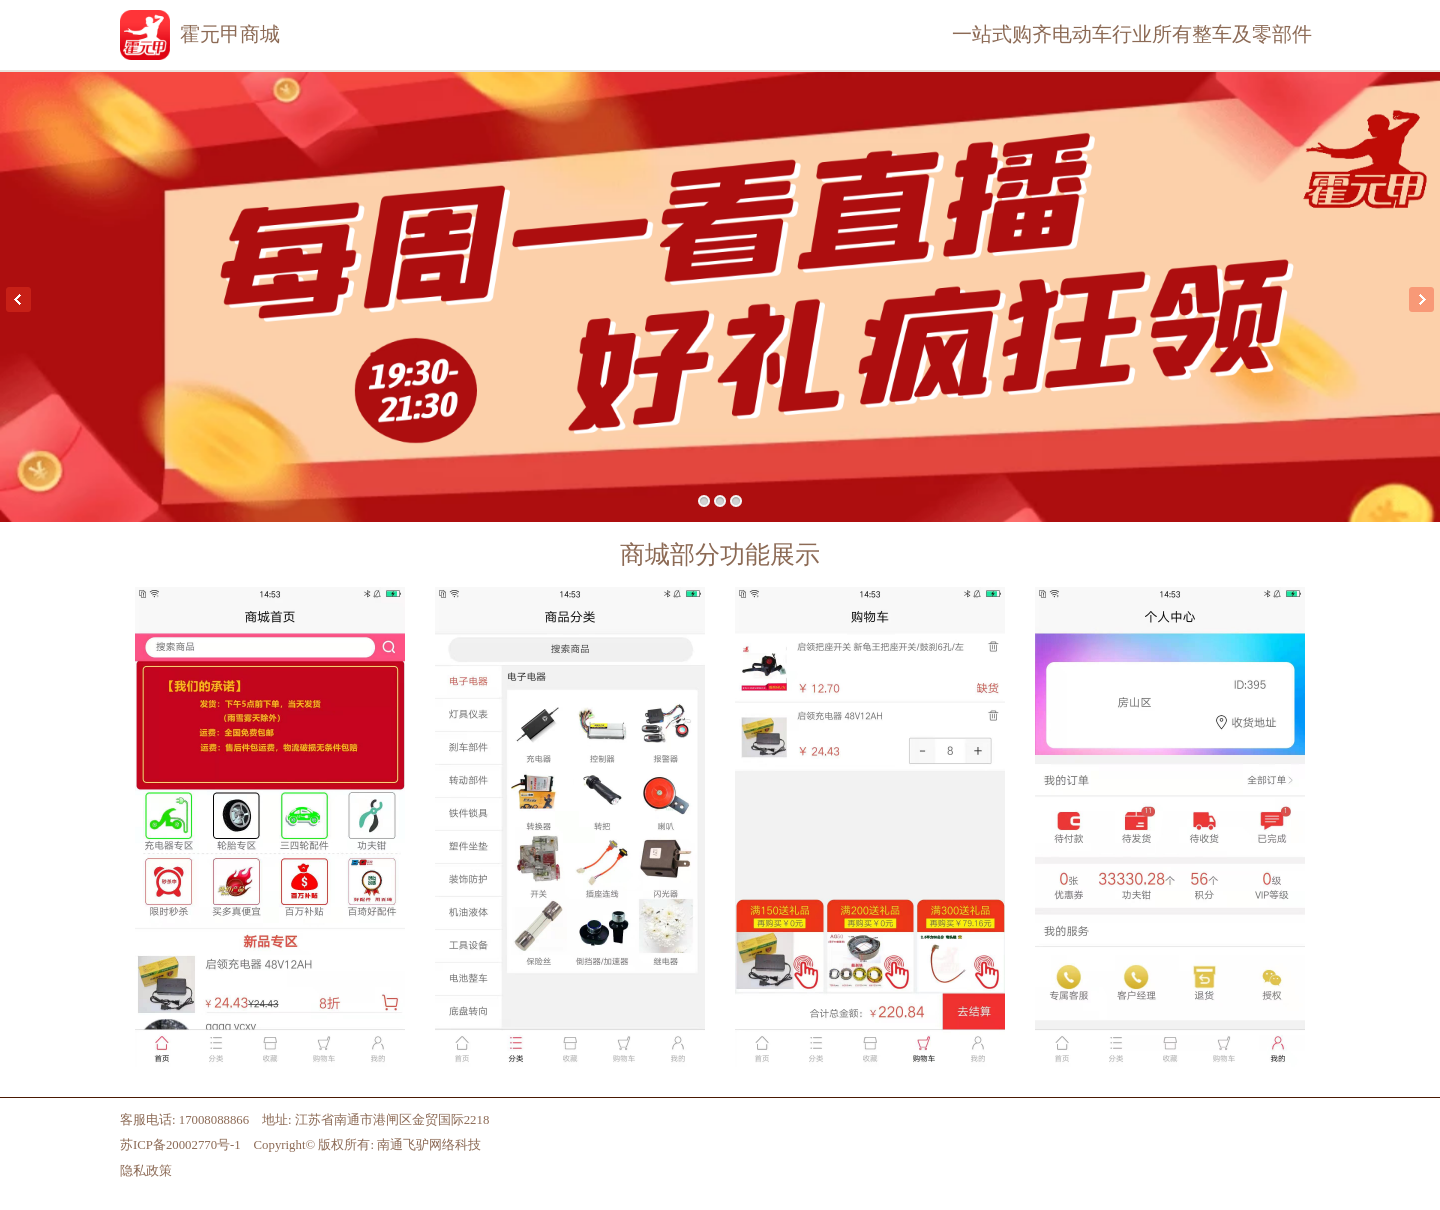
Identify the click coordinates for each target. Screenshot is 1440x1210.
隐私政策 (146, 1171)
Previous (18, 299)
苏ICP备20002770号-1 (180, 1145)
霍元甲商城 (230, 34)
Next (1421, 299)
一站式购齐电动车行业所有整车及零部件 (1132, 34)
